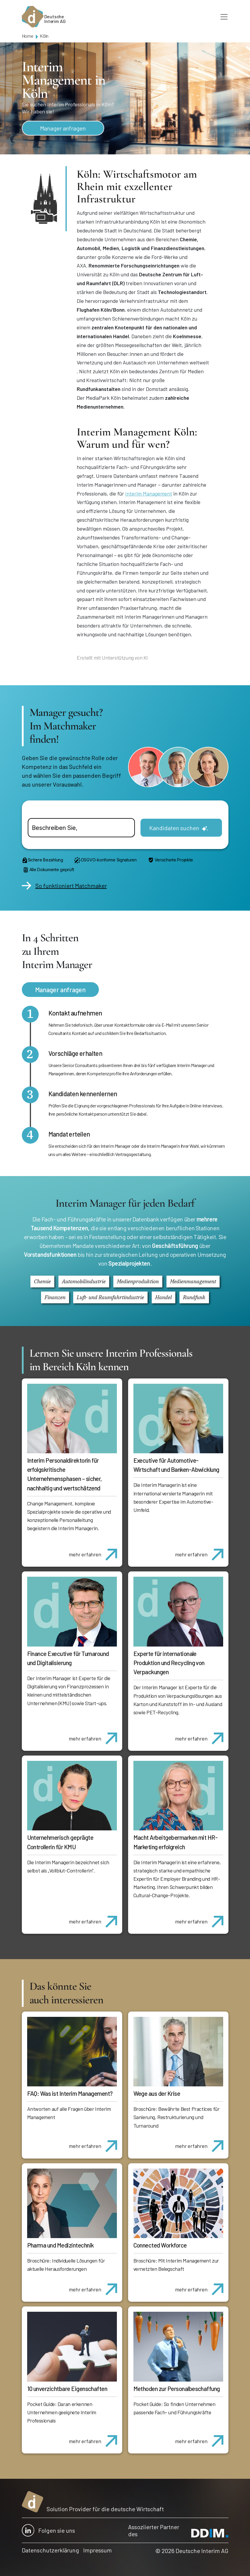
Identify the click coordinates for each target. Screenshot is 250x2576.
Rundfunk (194, 1297)
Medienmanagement (193, 1281)
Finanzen (55, 1297)
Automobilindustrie (84, 1281)
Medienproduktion (138, 1281)
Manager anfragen (63, 128)
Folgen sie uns (48, 2530)
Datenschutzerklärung (50, 2550)
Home (27, 36)
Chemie (42, 1281)
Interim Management (148, 493)
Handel (163, 1297)
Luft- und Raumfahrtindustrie (110, 1297)
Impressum (97, 2550)
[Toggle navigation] (224, 16)
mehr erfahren (95, 1551)
